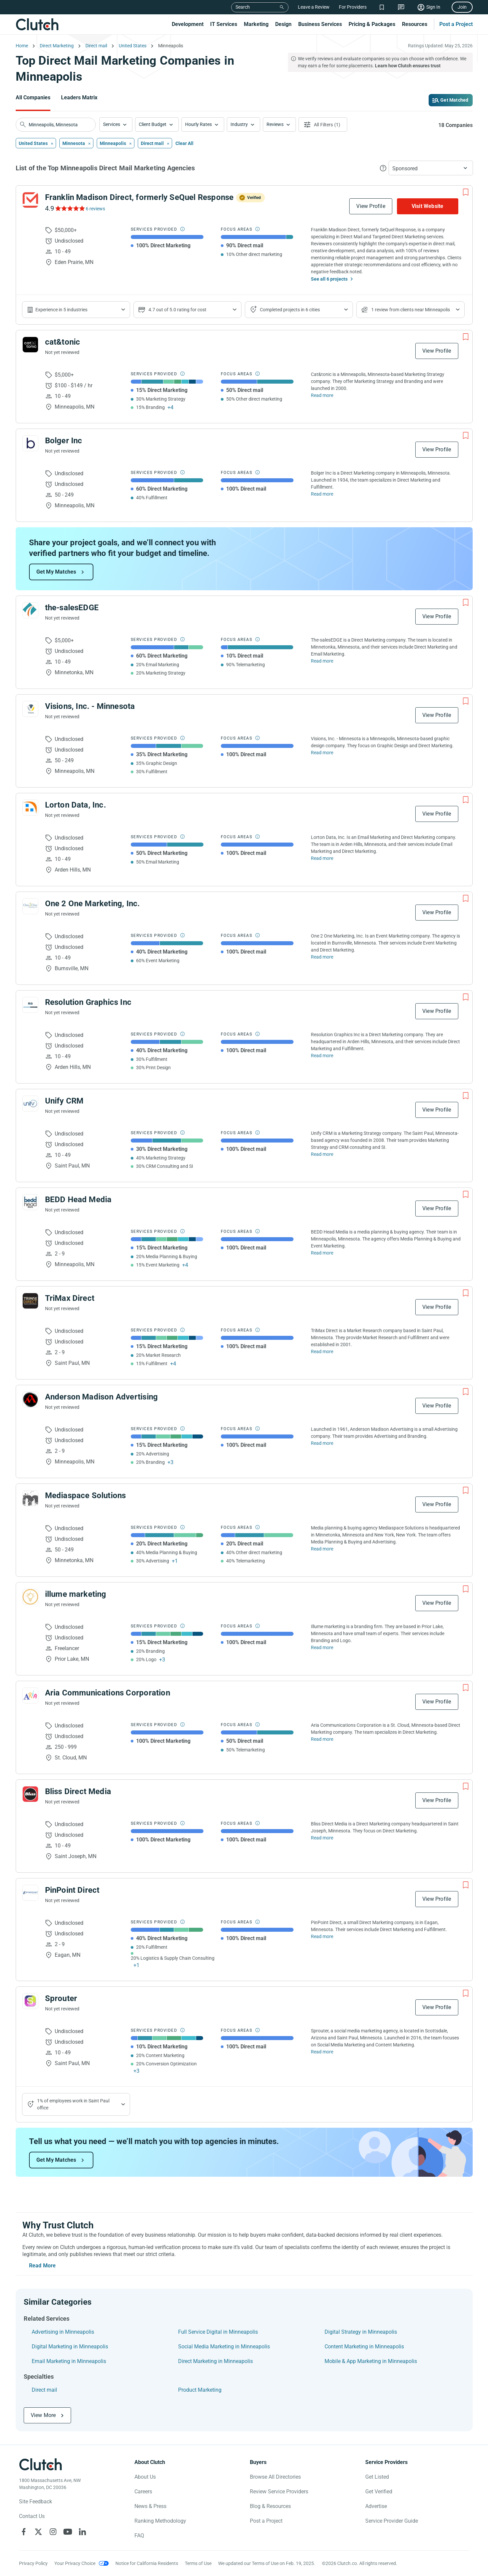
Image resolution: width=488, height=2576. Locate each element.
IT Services (223, 24)
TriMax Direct (70, 1298)
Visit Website (428, 206)
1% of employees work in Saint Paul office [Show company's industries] (73, 2104)
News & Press (150, 2506)
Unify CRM (64, 1101)
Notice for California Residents (146, 2563)
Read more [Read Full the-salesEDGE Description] (322, 661)
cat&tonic (62, 342)
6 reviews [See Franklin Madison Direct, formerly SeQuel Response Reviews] (95, 208)
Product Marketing (199, 2390)
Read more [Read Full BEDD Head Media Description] (322, 1253)
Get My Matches (56, 572)
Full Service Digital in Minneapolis (218, 2332)
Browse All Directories (275, 2477)
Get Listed (377, 2477)
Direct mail (44, 2390)
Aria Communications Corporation (107, 1692)
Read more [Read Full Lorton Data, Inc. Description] (322, 858)
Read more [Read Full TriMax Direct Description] (322, 1351)
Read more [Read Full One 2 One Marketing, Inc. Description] (322, 957)
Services (111, 124)
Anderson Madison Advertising (101, 1396)
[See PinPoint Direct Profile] (30, 1893)
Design (283, 24)
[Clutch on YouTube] (67, 2531)
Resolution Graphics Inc (88, 1002)
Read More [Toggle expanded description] (42, 2265)
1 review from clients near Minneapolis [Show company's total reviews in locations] (410, 309)
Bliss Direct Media (78, 1791)
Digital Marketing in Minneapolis (70, 2346)
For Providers (353, 7)
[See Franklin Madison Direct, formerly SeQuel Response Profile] (30, 200)
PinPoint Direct (72, 1890)
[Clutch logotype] (40, 2464)
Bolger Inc (63, 440)
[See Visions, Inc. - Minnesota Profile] (30, 709)
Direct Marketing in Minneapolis (215, 2361)
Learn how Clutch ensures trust (408, 65)
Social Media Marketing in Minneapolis (224, 2346)
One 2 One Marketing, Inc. (92, 903)
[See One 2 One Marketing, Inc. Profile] (30, 906)
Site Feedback (35, 2501)
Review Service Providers (279, 2491)
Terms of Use (198, 2563)
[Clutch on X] (38, 2531)
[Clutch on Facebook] (23, 2531)
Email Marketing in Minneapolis (69, 2361)
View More (43, 2415)
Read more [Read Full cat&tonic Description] (322, 395)
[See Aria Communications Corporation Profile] (30, 1695)
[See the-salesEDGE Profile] (30, 610)
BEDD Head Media (78, 1199)
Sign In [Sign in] (433, 7)
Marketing (256, 24)
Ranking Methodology (160, 2521)
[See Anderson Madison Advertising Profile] (30, 1399)
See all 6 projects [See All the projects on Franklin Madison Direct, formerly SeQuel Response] (329, 279)
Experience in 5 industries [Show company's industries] (61, 309)
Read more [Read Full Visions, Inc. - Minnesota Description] (322, 752)
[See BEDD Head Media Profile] (30, 1202)
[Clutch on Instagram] (53, 2531)
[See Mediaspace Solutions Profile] (30, 1498)
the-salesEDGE (72, 607)
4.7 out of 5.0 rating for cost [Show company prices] (177, 309)
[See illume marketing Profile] (30, 1597)
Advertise (376, 2506)
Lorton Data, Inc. (75, 805)
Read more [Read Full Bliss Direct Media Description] (322, 1837)
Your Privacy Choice (74, 2563)
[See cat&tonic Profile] (30, 345)
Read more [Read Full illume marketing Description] (322, 1647)
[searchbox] (56, 125)
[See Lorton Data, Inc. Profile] (30, 808)
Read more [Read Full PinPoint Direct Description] (322, 1936)
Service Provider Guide (391, 2521)
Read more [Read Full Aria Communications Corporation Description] (322, 1739)
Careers (143, 2491)
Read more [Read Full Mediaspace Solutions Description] (322, 1548)
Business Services (320, 24)
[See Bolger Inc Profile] (30, 443)
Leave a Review (314, 7)
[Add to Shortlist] (466, 192)
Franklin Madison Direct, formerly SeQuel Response (139, 197)
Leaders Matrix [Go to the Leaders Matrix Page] (79, 97)
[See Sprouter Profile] (30, 2001)
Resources (414, 24)
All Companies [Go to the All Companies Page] (33, 97)
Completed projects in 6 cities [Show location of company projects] (290, 309)
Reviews (275, 124)
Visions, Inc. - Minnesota (90, 706)
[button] (116, 124)
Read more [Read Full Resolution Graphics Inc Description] (322, 1055)
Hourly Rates (198, 124)
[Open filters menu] (323, 124)
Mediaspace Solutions (85, 1495)
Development (187, 24)
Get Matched (454, 100)
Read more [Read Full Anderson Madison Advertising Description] (322, 1443)
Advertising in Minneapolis (63, 2332)
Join (462, 7)
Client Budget (152, 124)
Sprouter (61, 1998)
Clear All (184, 143)
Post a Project (456, 24)
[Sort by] (431, 168)
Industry (239, 124)
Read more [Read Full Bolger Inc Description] (322, 494)
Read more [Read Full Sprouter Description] (322, 2051)
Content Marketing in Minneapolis (364, 2346)
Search (242, 7)
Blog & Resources (270, 2506)
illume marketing (75, 1594)
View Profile (370, 206)
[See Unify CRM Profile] (30, 1104)
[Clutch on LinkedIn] (82, 2531)
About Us (145, 2477)
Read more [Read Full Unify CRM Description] (322, 1154)
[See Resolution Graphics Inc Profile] (30, 1005)
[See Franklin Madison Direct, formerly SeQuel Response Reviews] (69, 208)
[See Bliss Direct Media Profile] (30, 1794)
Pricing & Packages (372, 24)
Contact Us (32, 2516)
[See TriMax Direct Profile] (30, 1301)
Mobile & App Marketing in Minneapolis (371, 2361)
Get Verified (378, 2491)
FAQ (139, 2535)
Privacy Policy (33, 2563)
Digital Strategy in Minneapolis (361, 2332)
